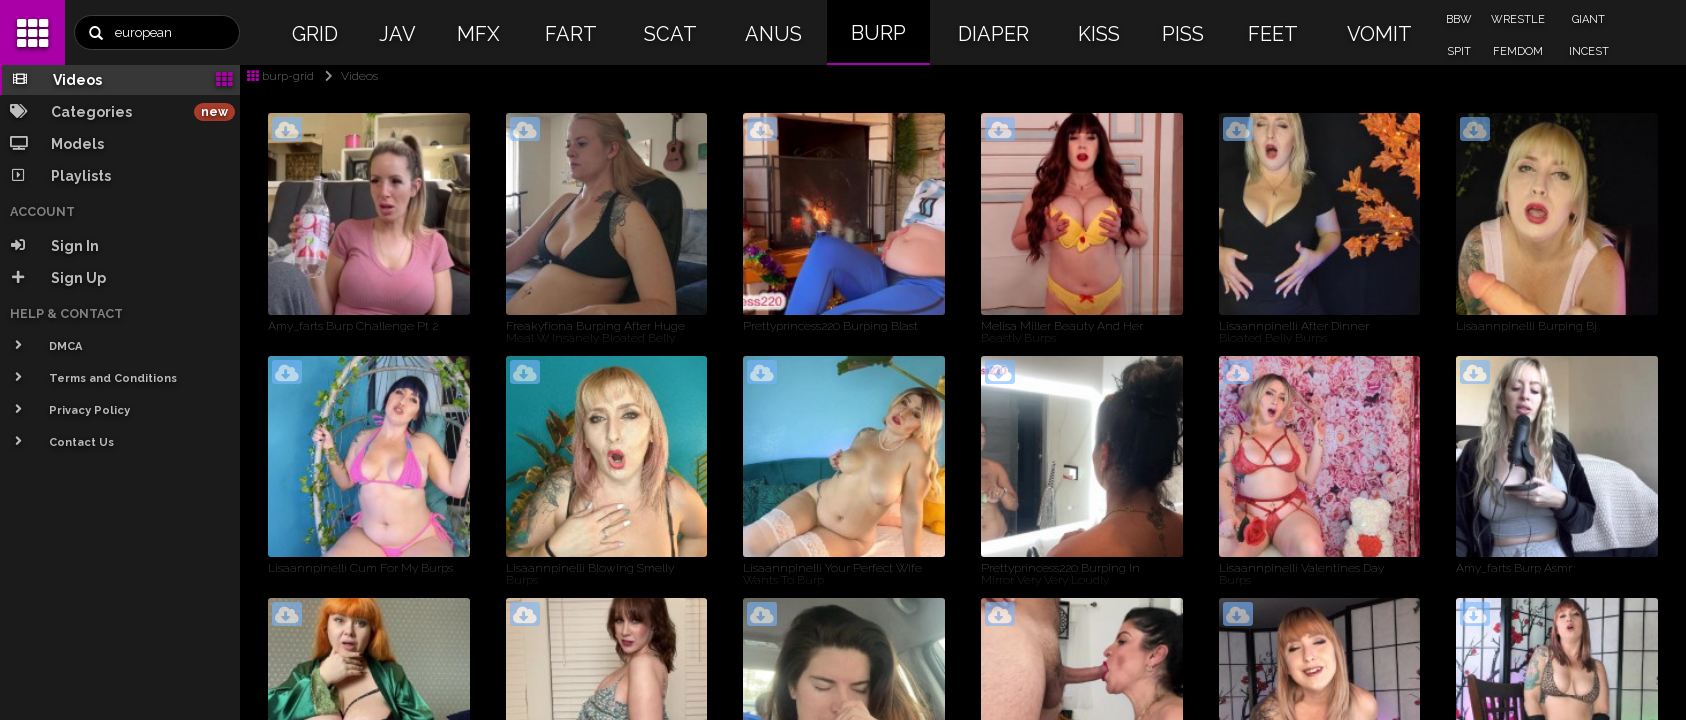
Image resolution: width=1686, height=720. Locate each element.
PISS (1183, 34)
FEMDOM (1518, 51)
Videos (347, 76)
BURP (878, 33)
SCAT (670, 34)
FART (571, 34)
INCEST (1589, 51)
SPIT (1459, 51)
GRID (315, 34)
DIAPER (993, 34)
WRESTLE (1518, 19)
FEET (1273, 34)
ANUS (773, 34)
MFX (478, 34)
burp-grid (280, 76)
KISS (1099, 34)
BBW (1459, 19)
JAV (397, 34)
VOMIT (1379, 34)
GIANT (1588, 19)
